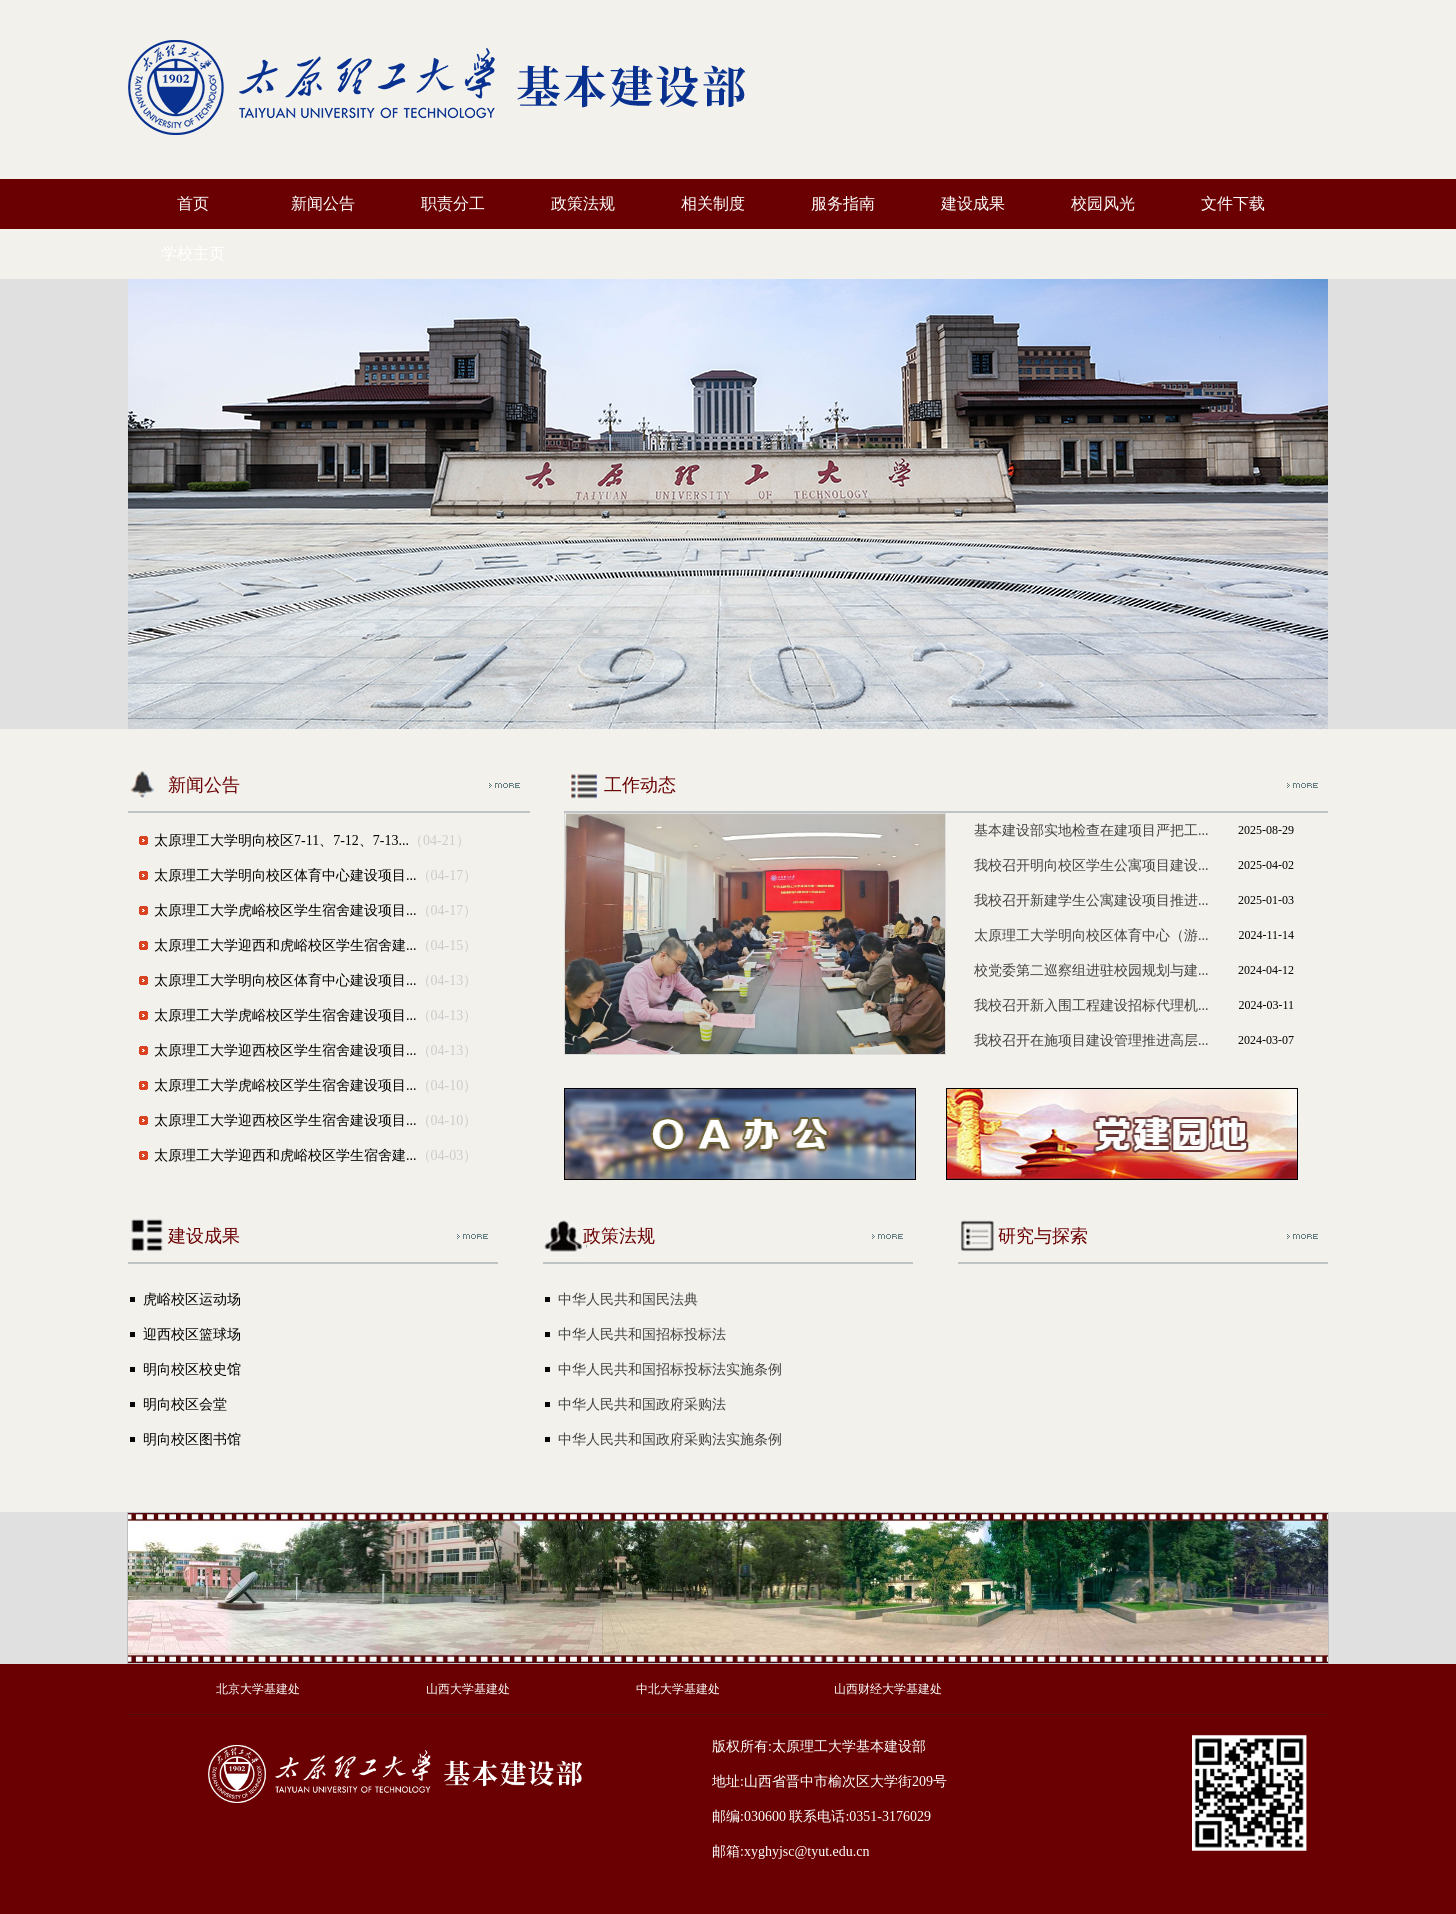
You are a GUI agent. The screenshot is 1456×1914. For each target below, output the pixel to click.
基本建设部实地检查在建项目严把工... (1091, 830)
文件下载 (1233, 203)
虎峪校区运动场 (192, 1299)
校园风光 (1103, 203)
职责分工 (453, 203)
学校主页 (193, 253)
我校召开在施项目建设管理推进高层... (1091, 1040)
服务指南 (843, 203)
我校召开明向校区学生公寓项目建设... (1091, 865)
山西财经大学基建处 (888, 1689)
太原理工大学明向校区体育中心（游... (1091, 935)
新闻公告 (323, 203)
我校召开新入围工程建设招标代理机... (1091, 1005)
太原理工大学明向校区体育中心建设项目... (285, 875)
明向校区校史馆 (192, 1369)
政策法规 (583, 203)
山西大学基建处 (468, 1689)
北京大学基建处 (258, 1689)
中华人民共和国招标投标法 (642, 1334)
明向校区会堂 (185, 1404)
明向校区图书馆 (192, 1439)
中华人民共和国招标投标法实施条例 (670, 1369)
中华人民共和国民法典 (628, 1299)
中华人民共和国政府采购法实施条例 (670, 1439)
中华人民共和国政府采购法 (642, 1404)
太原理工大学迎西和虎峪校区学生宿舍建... (285, 945)
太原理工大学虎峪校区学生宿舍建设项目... (285, 910)
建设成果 (973, 203)
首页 (193, 203)
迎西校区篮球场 (192, 1334)
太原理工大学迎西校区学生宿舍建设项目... (285, 1050)
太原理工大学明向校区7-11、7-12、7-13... (281, 840)
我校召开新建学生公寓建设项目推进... (1091, 900)
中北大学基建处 (678, 1689)
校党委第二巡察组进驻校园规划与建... (1091, 970)
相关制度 (713, 203)
